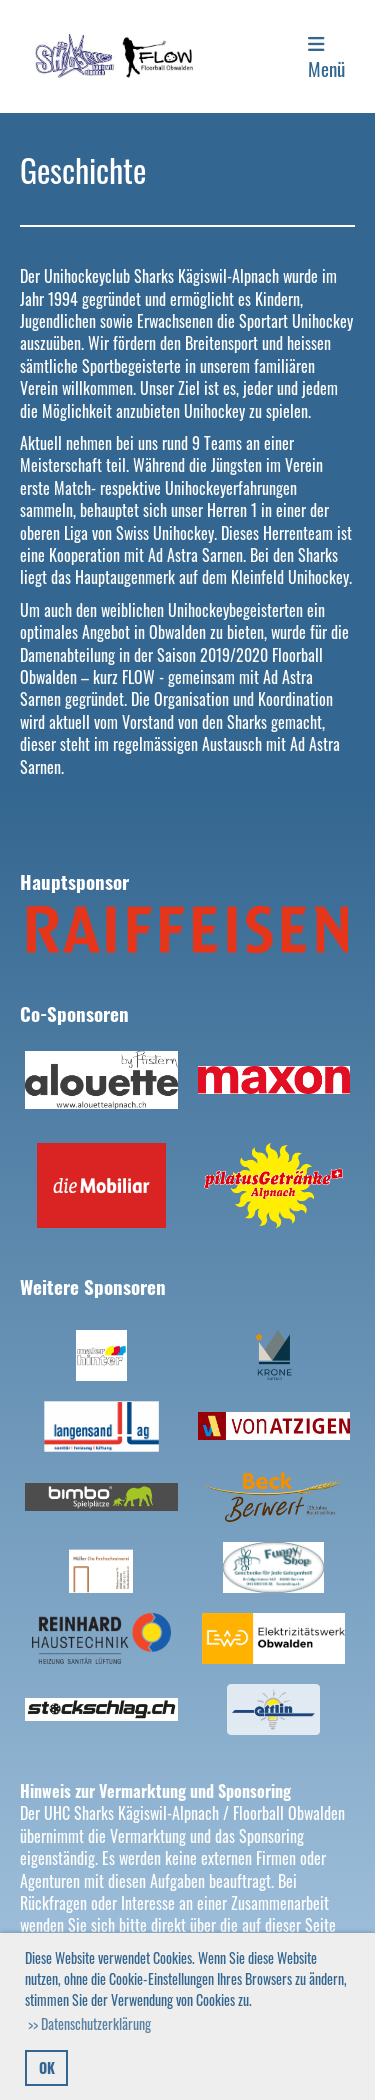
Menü (326, 58)
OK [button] (47, 2067)
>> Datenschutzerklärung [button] (89, 2023)
